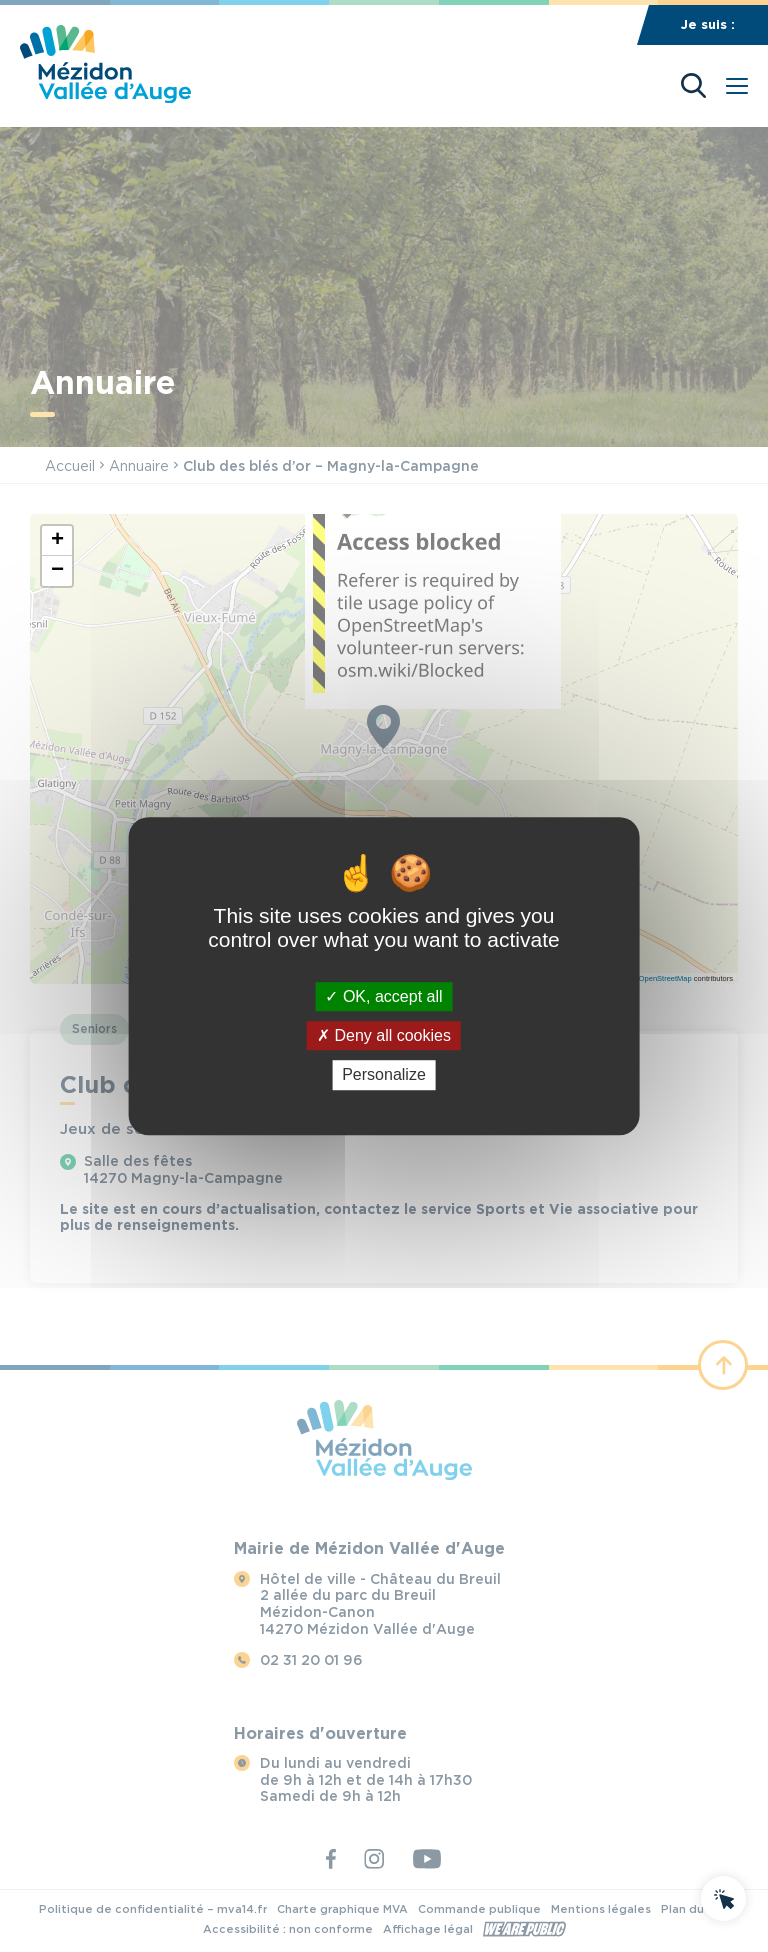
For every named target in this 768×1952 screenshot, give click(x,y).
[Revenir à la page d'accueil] (105, 97)
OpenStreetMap (665, 978)
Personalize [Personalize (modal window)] (384, 1075)
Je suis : (708, 24)
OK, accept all (383, 996)
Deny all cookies (384, 1035)
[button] (57, 541)
